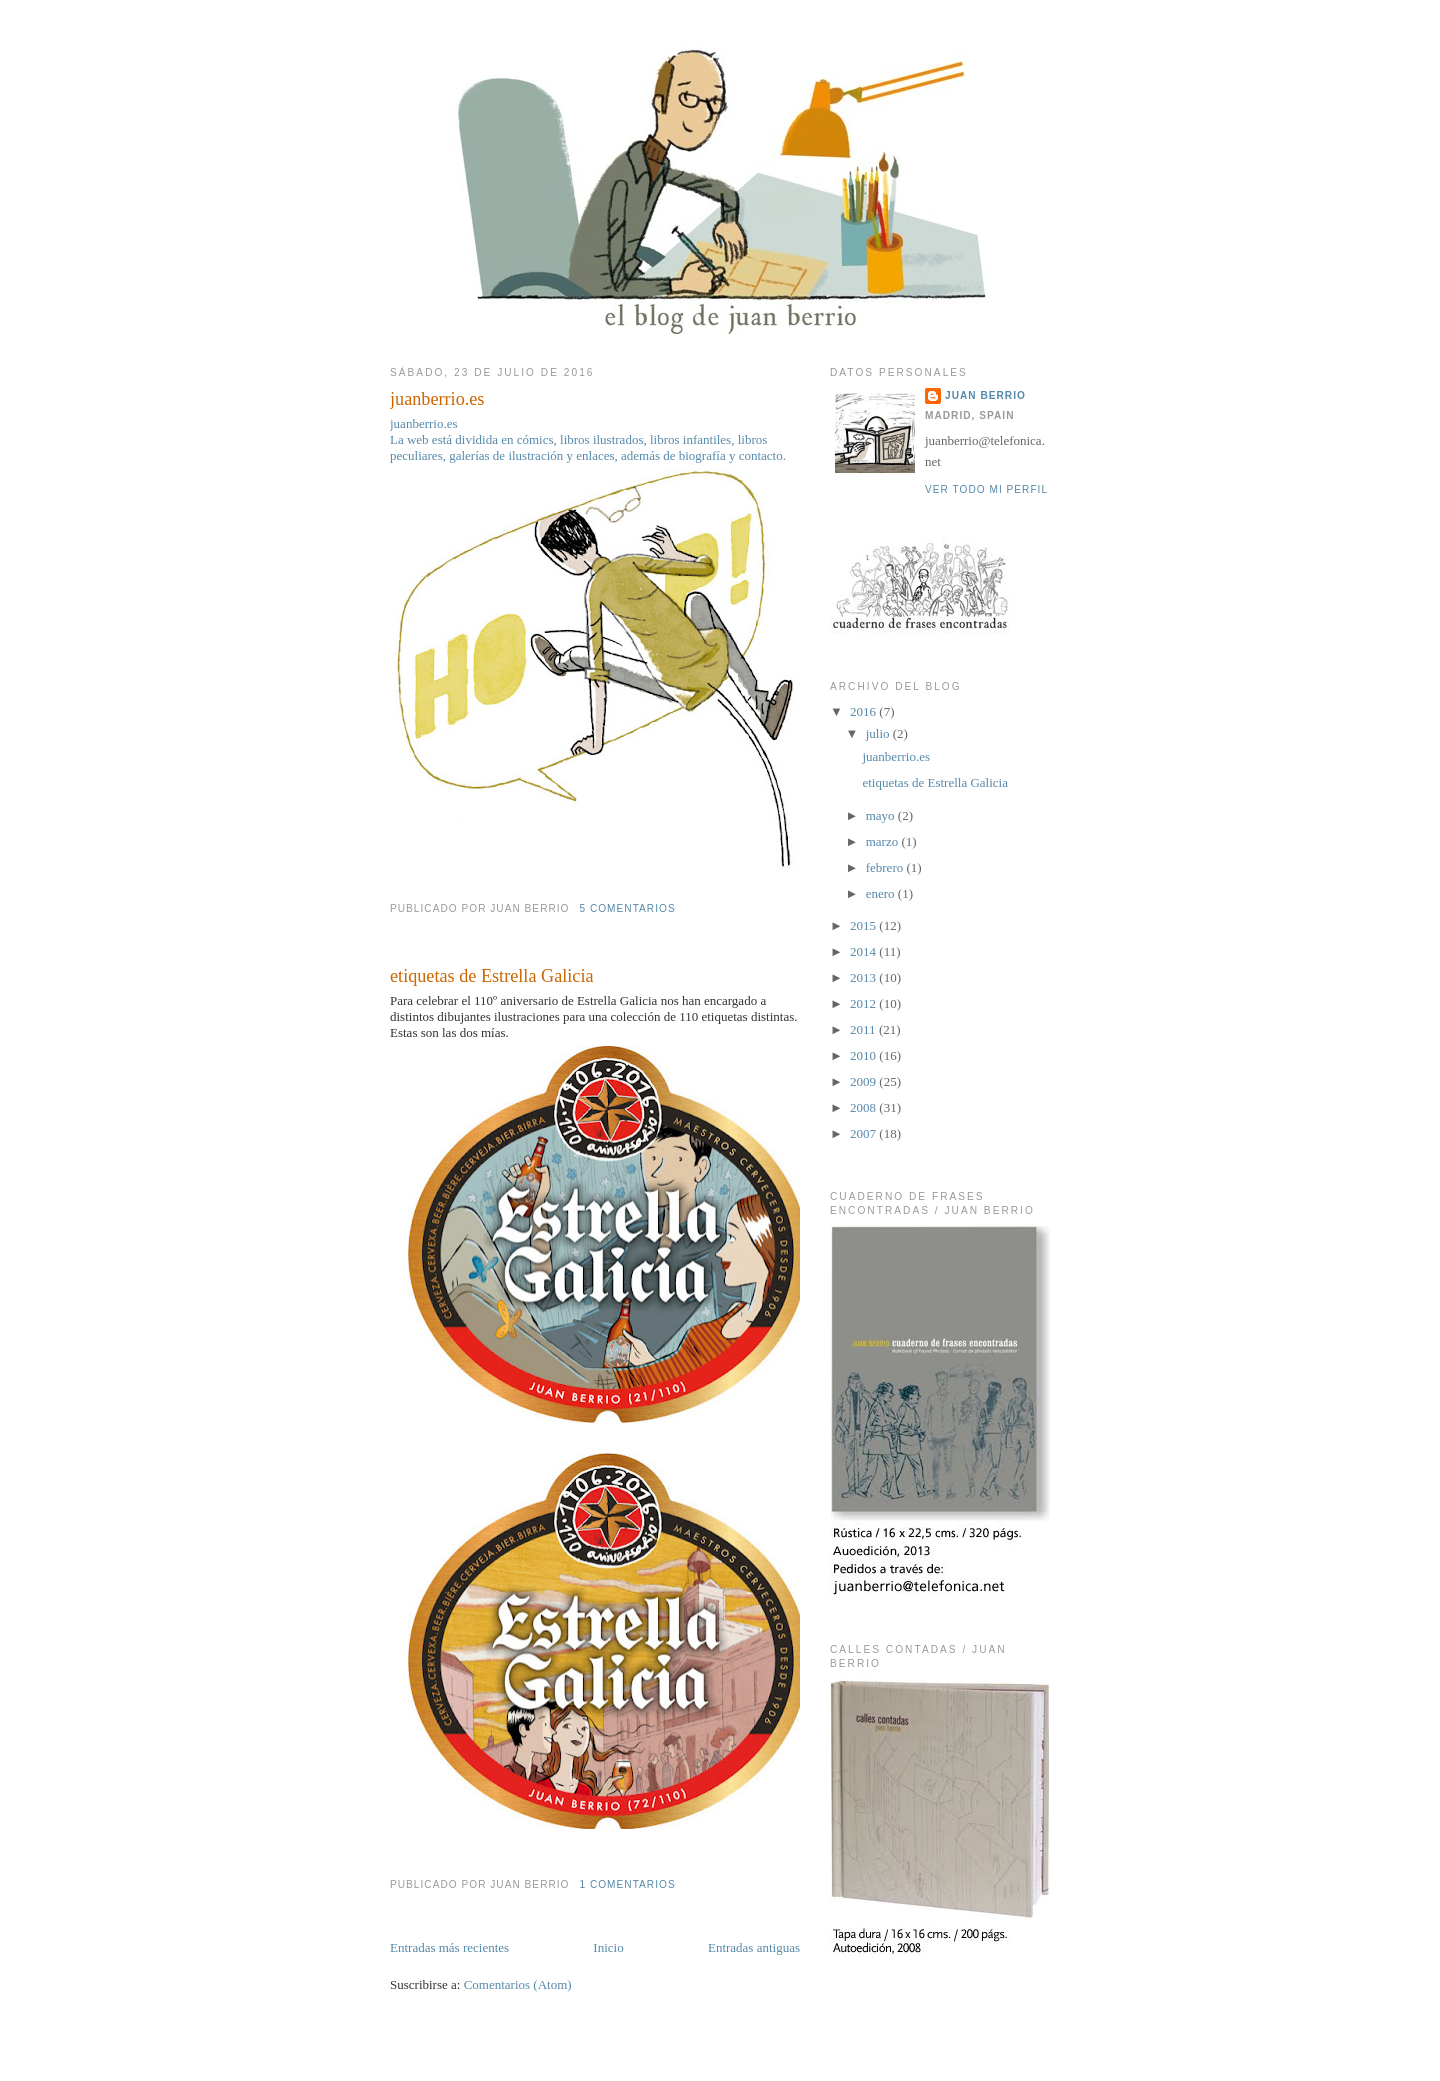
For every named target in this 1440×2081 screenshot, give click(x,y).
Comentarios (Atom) (518, 1984)
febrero (886, 867)
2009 (864, 1081)
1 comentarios (627, 1884)
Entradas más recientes (449, 1947)
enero (882, 893)
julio (879, 733)
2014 (864, 951)
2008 (864, 1107)
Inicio (608, 1947)
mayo (882, 815)
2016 (864, 711)
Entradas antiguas (754, 1947)
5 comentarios (627, 908)
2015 (864, 925)
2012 (864, 1003)
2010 (864, 1055)
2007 (864, 1133)
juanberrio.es (437, 399)
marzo (884, 841)
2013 (864, 977)
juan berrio (985, 395)
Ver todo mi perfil (986, 489)
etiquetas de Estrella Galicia (492, 976)
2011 (864, 1029)
